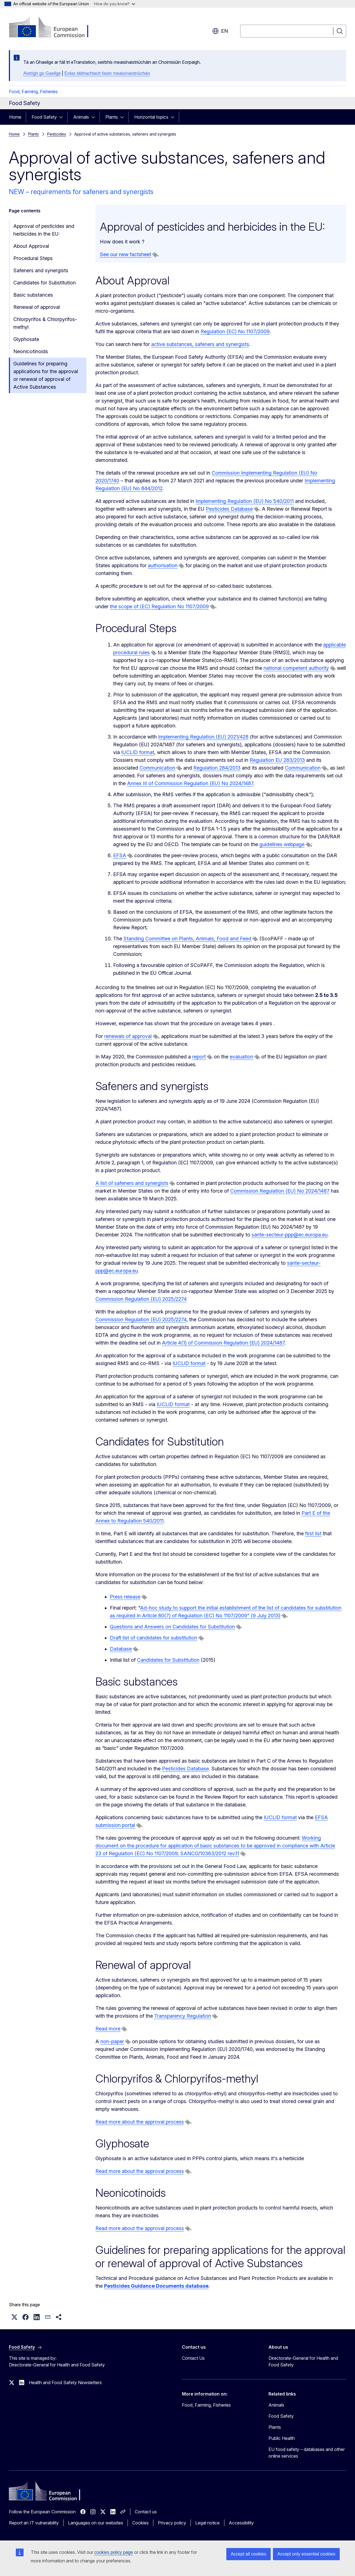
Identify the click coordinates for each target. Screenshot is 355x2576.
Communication (157, 768)
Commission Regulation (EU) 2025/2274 (141, 1299)
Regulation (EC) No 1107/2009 (235, 331)
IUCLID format (137, 752)
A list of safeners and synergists (131, 1183)
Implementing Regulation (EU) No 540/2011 (245, 501)
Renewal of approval (36, 307)
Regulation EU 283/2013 (277, 760)
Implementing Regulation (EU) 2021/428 (203, 737)
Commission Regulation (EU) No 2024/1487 (279, 1191)
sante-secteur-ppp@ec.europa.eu (290, 1235)
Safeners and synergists (40, 270)
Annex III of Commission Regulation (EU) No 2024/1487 (190, 783)
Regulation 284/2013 (216, 768)
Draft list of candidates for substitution (153, 1638)
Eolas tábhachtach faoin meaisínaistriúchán (107, 73)
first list (313, 1533)
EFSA (119, 855)
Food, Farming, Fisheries (33, 91)
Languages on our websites (95, 2523)
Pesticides (56, 134)
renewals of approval (128, 1036)
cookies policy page (113, 2552)
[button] (14, 2317)
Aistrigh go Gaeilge (42, 73)
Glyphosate (26, 339)
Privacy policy (172, 2523)
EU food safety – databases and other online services (306, 2453)
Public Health (281, 2438)
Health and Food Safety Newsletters (65, 2382)
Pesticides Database (229, 509)
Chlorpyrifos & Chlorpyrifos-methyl (45, 323)
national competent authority (296, 668)
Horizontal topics (151, 117)
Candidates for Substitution (44, 283)
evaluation (241, 1057)
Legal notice (207, 2523)
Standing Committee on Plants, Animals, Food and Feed (187, 938)
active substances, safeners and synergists (200, 344)
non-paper (112, 2041)
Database (121, 1649)
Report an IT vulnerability (34, 2523)
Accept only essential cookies (306, 2554)
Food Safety (44, 117)
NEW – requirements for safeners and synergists (81, 192)
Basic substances (33, 295)
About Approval (31, 246)
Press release (125, 1597)
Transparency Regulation (182, 2016)
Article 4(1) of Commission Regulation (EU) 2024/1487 (223, 1343)
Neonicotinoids (30, 351)
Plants (111, 117)
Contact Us (193, 2358)
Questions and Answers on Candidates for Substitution (172, 1627)
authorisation (163, 565)
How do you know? (114, 3)
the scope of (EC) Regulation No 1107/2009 (159, 606)
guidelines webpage (282, 844)
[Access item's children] (62, 117)
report (199, 1057)
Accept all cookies (248, 2554)
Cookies (140, 2523)
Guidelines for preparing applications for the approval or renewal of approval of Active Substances (45, 375)
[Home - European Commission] (53, 28)
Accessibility (241, 2523)
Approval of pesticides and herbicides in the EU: (43, 230)
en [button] (220, 31)
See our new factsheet (125, 254)
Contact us (146, 2511)
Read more (107, 2029)
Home (15, 117)
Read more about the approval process (139, 2122)
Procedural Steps (33, 258)
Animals (81, 117)
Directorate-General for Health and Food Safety (303, 2361)
